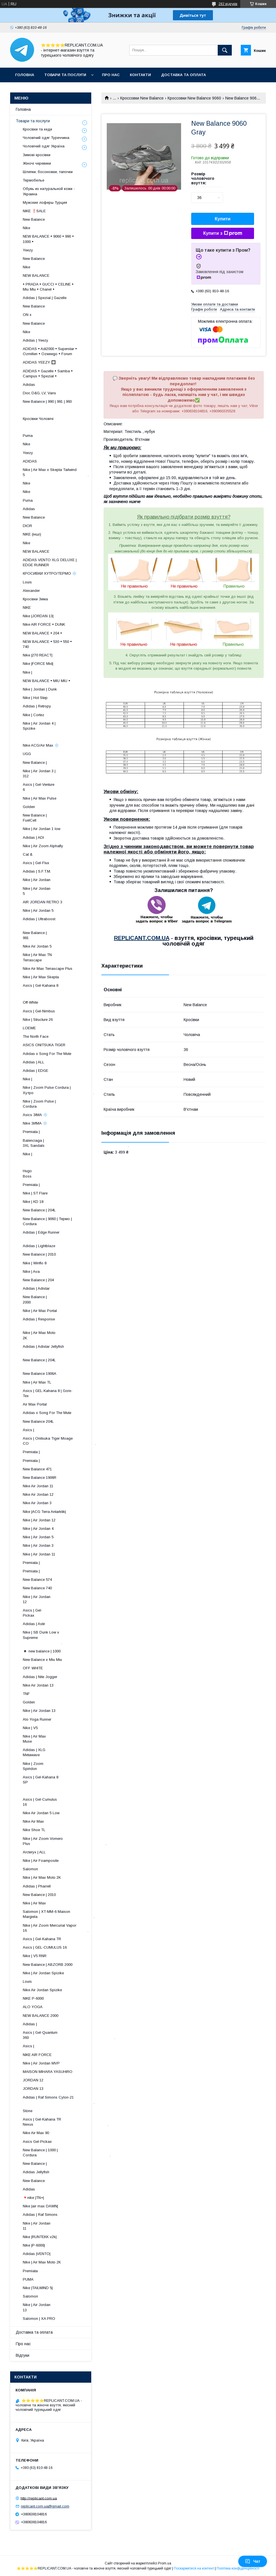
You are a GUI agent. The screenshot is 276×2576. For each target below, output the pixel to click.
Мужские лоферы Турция (45, 202)
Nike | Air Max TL (37, 1382)
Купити (223, 218)
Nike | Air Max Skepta (41, 977)
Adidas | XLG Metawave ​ (69, 1752)
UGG (27, 754)
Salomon (30, 1869)
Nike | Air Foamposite (41, 1860)
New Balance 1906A (39, 1373)
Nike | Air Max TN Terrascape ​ (65, 957)
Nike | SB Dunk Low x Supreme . (46, 1637)
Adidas (29, 384)
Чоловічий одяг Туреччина (46, 138)
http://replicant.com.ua (39, 2498)
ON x (27, 315)
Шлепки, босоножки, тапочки (48, 172)
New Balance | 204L (39, 1210)
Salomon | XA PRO (39, 2318)
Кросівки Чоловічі (38, 419)
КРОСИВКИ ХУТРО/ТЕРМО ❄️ (50, 573)
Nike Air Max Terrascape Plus (47, 968)
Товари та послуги (65, 75)
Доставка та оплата (183, 75)
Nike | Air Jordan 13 (39, 1711)
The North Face (35, 1036)
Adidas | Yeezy (35, 340)
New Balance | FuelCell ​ (69, 817)
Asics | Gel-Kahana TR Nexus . (65, 2121)
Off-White (30, 1002)
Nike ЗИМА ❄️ (35, 1123)
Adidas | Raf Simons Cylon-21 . (59, 2099)
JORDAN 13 (33, 2088)
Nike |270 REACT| (37, 655)
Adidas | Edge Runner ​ (63, 1235)
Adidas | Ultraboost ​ (65, 921)
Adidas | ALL (33, 1062)
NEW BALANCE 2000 (40, 2015)
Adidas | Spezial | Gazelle (44, 298)
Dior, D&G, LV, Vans (39, 393)
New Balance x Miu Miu (42, 1659)
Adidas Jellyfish (36, 2172)
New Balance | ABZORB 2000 (47, 1964)
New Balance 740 (37, 1588)
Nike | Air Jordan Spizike (43, 1973)
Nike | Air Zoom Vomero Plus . (64, 1841)
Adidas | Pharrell (37, 1886)
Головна (24, 75)
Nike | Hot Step (35, 698)
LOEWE (29, 1028)
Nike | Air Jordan (36, 880)
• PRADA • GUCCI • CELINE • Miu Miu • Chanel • (48, 286)
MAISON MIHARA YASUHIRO (47, 2072)
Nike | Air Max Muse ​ (71, 1738)
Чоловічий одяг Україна (43, 146)
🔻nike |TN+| (33, 2198)
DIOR (27, 526)
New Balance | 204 (38, 1280)
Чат (252, 2561)
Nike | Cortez (33, 715)
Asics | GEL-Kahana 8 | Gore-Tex (47, 1393)
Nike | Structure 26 (38, 1019)
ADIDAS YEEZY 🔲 (39, 362)
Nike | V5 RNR (34, 1956)
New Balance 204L (38, 1421)
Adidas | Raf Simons (40, 2214)
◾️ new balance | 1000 (42, 1651)
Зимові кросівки (36, 155)
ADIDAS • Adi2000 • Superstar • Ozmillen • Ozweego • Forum (50, 351)
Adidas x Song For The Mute (47, 1054)
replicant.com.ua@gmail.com (45, 2506)
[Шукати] (225, 50)
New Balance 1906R (39, 1477)
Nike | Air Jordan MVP (41, 2063)
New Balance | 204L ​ (65, 1362)
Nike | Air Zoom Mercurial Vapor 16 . (55, 1928)
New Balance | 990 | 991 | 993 (47, 401)
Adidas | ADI (33, 837)
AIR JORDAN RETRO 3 (42, 902)
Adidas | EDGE (35, 1070)
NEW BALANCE (36, 275)
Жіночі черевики (37, 163)
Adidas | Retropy (37, 706)
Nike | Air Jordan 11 (39, 1554)
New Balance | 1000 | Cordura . (67, 2152)
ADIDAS (30, 461)
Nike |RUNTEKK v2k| (40, 2237)
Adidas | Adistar (36, 1288)
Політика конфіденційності (238, 2568)
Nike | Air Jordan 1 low (41, 829)
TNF (26, 1694)
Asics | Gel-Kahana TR (42, 1939)
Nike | (27, 672)
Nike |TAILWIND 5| (38, 2288)
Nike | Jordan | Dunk (40, 689)
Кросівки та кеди (37, 129)
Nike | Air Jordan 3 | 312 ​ (64, 773)
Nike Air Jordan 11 (38, 1486)
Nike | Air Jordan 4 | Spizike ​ (62, 726)
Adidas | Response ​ (67, 1321)
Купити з (222, 233)
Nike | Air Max (34, 1903)
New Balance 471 (37, 1469)
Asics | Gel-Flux (36, 863)
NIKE (27, 607)
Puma (28, 435)
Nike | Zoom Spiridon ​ (71, 1766)
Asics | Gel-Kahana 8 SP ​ (63, 1779)
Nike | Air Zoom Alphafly (43, 846)
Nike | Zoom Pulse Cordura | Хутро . (58, 1090)
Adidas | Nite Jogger (40, 1677)
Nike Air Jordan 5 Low (41, 1813)
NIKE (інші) (32, 534)
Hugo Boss (46, 1173)
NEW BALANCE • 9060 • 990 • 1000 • (48, 239)
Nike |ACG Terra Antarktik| (44, 1512)
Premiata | (31, 1132)
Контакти (140, 75)
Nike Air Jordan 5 (37, 946)
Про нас (111, 75)
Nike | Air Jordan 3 (38, 1545)
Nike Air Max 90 (36, 2133)
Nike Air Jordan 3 (37, 1503)
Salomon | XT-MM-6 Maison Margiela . (59, 1914)
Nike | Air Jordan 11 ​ (67, 2225)
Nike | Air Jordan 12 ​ (67, 1599)
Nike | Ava (31, 1271)
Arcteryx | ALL (34, 1852)
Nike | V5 (30, 1728)
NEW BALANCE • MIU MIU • (46, 681)
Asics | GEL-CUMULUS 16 (45, 1947)
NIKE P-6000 (33, 1998)
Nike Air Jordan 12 (38, 1494)
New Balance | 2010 (39, 1254)
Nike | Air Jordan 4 (38, 1528)
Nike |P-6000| (34, 2245)
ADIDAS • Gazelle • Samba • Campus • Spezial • (48, 373)
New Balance (34, 219)
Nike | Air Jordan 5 (38, 910)
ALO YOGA (33, 2007)
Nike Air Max (33, 1821)
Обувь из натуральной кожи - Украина (49, 191)
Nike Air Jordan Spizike (42, 1990)
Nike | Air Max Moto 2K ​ (65, 1335)
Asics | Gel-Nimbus (39, 1011)
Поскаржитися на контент (194, 2568)
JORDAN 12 (33, 2080)
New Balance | (35, 762)
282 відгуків (228, 4)
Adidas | (30, 2024)
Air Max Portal (35, 1404)
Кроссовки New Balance (142, 98)
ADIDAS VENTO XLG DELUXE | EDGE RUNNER (50, 562)
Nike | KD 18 (33, 1202)
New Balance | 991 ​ (70, 935)
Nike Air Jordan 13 (38, 1685)
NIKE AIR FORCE (37, 2055)
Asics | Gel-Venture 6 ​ (66, 787)
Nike (26, 228)
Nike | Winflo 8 (34, 1263)
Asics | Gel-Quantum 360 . (69, 2035)
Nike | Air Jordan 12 (39, 1520)
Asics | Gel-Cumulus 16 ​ (63, 1802)
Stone (27, 2111)
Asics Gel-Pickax (37, 2141)
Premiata (30, 2271)
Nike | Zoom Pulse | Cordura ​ (63, 1103)
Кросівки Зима (35, 599)
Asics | (28, 1430)
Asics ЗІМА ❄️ (35, 1115)
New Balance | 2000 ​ (70, 1299)
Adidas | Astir (34, 1624)
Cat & (27, 854)
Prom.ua (164, 2563)
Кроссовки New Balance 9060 (194, 98)
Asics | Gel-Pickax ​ (74, 1612)
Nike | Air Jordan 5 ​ (68, 891)
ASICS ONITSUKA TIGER (44, 1045)
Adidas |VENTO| (36, 2254)
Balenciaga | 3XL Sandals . (76, 1143)
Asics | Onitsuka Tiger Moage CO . (59, 1441)
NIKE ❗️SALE (34, 211)
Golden (29, 807)
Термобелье (33, 180)
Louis (27, 582)
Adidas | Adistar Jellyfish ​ (59, 1349)
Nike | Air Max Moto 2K (42, 1877)
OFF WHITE (33, 1668)
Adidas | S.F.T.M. (37, 871)
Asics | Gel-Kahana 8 (40, 985)
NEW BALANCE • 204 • (42, 633)
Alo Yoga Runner (37, 1719)
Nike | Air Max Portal (40, 1311)
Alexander (31, 590)
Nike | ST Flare (35, 1193)
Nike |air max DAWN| (40, 2206)
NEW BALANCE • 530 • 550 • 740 (47, 644)
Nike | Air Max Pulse (39, 798)
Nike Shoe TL (34, 1830)
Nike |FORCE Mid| (38, 663)
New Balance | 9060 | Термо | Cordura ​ (52, 1221)
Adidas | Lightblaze (39, 1246)
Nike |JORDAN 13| (38, 616)
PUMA (28, 2279)
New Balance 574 (37, 1579)
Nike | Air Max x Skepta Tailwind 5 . (56, 472)
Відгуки (22, 2355)
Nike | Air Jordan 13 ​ (67, 2307)
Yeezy (28, 250)
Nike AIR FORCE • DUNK (44, 624)
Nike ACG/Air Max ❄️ (41, 745)
